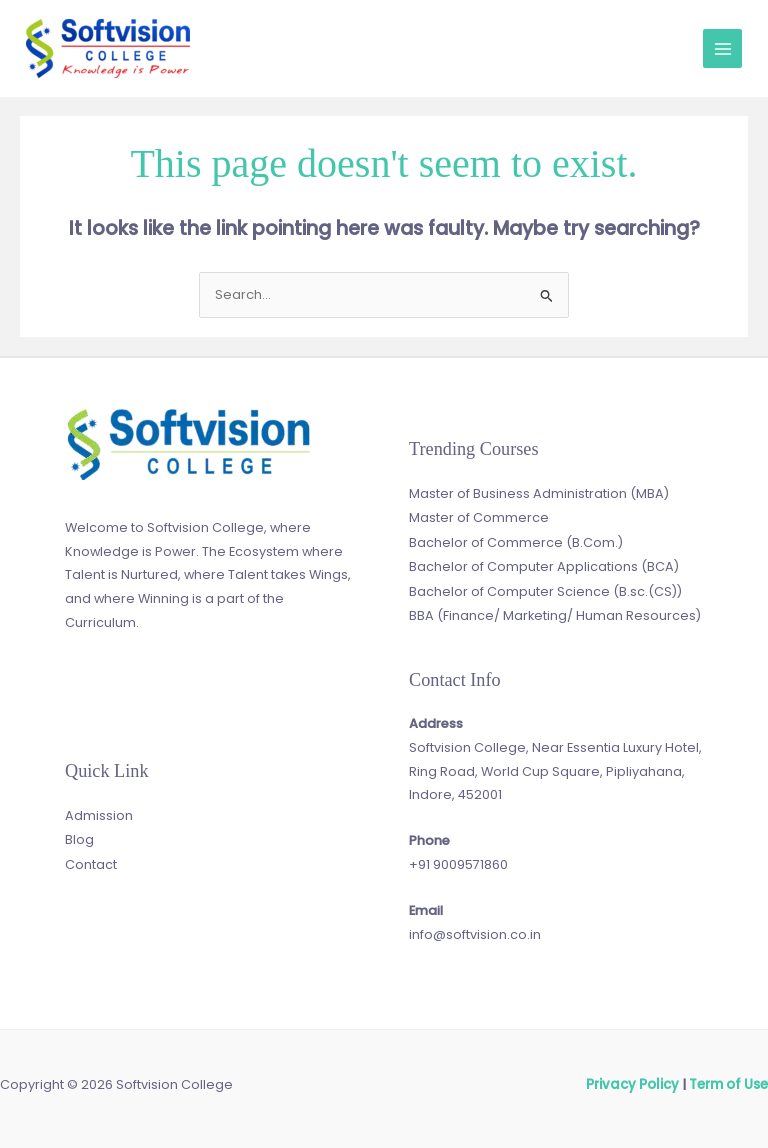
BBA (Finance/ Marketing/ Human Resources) (555, 612)
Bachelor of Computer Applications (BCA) (544, 564)
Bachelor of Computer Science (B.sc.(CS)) (545, 588)
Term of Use (729, 1082)
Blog (79, 838)
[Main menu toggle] (722, 48)
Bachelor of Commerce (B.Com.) (516, 540)
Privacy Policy (636, 1082)
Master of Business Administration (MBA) (539, 493)
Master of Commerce (479, 517)
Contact (91, 861)
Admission (99, 814)
